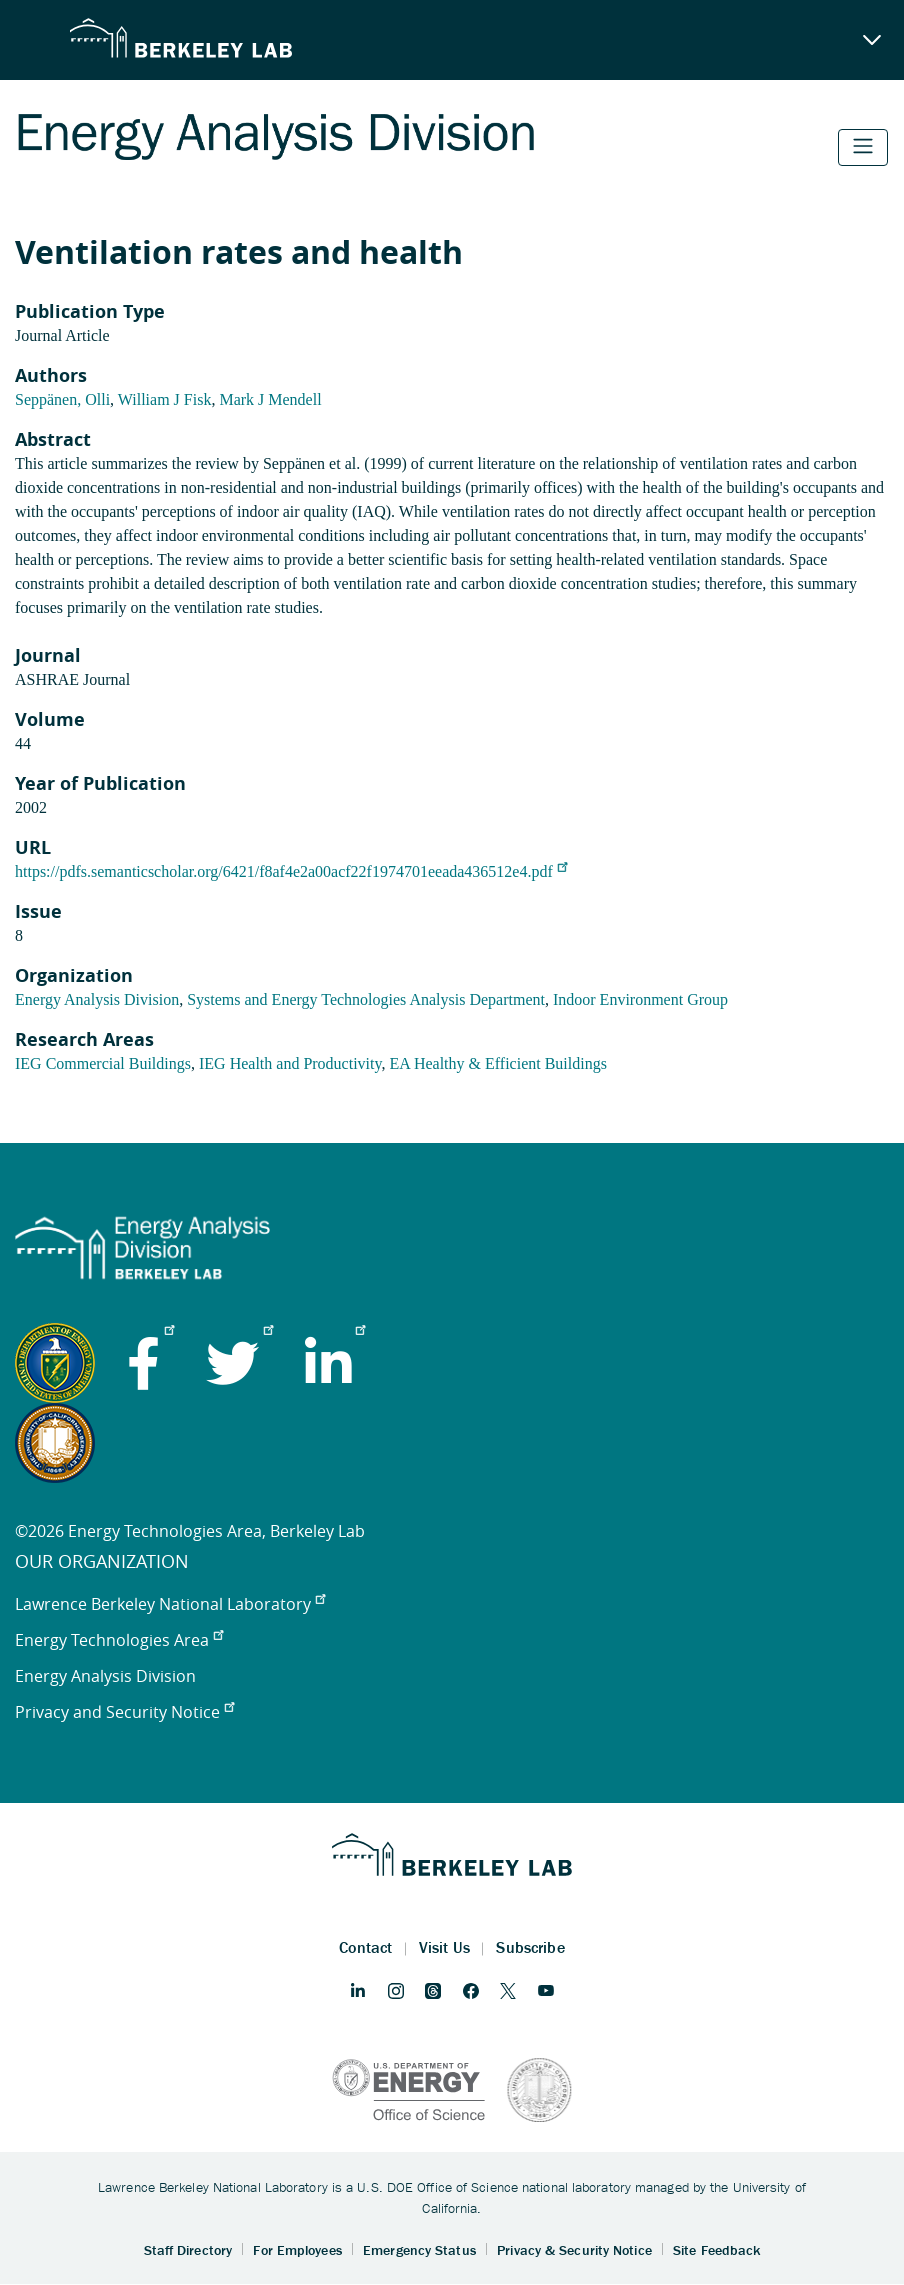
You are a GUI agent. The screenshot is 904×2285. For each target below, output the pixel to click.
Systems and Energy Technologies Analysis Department (366, 999)
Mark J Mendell (270, 399)
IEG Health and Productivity (290, 1063)
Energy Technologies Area (119, 1640)
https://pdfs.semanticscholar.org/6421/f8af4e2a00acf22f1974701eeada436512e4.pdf (291, 871)
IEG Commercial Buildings (103, 1063)
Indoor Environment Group (640, 999)
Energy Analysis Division (97, 999)
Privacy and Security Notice (124, 1712)
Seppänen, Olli (62, 399)
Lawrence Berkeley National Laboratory (170, 1604)
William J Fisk (165, 399)
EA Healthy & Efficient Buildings (497, 1063)
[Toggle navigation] (863, 147)
